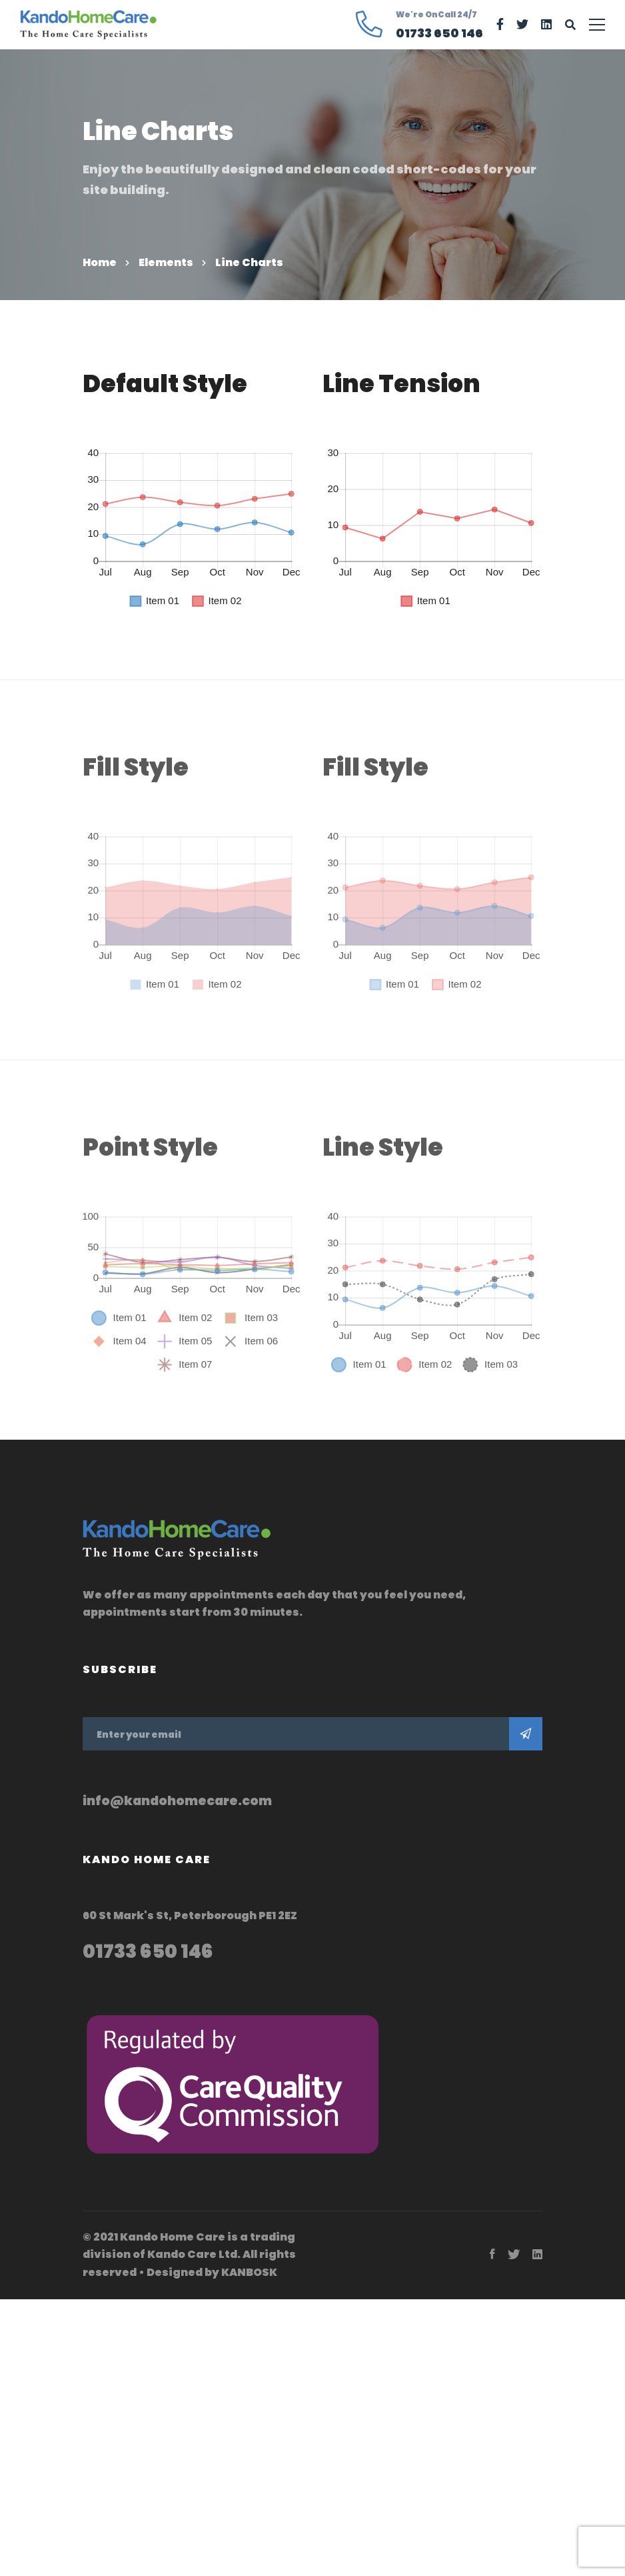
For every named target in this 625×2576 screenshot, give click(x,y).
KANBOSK (249, 2272)
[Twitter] (522, 24)
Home (100, 262)
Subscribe (525, 1733)
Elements (166, 262)
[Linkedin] (546, 24)
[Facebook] (500, 24)
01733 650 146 (148, 1951)
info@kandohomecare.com (177, 1801)
